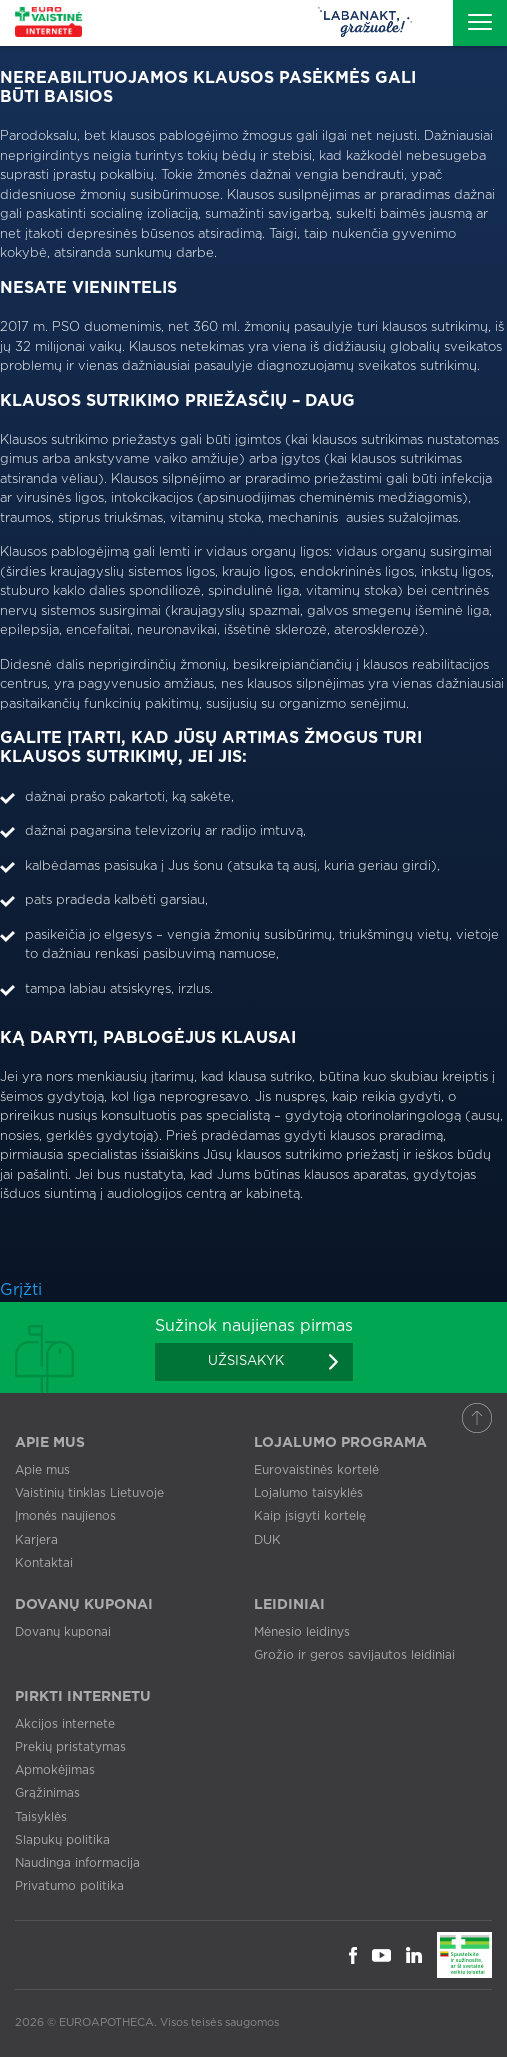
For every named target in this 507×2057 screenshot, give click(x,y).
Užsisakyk (246, 1361)
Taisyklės (41, 1817)
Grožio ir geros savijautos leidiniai (354, 1655)
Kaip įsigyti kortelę (310, 1516)
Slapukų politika (62, 1840)
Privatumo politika (69, 1886)
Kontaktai (44, 1563)
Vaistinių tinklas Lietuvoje (89, 1493)
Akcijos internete (65, 1724)
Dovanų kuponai (63, 1632)
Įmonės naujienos (65, 1516)
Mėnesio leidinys (302, 1632)
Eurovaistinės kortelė (316, 1470)
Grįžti (21, 1290)
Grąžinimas (47, 1793)
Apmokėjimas (55, 1770)
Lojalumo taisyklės (308, 1493)
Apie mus (42, 1470)
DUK (267, 1540)
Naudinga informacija (77, 1863)
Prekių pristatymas (70, 1747)
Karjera (36, 1540)
